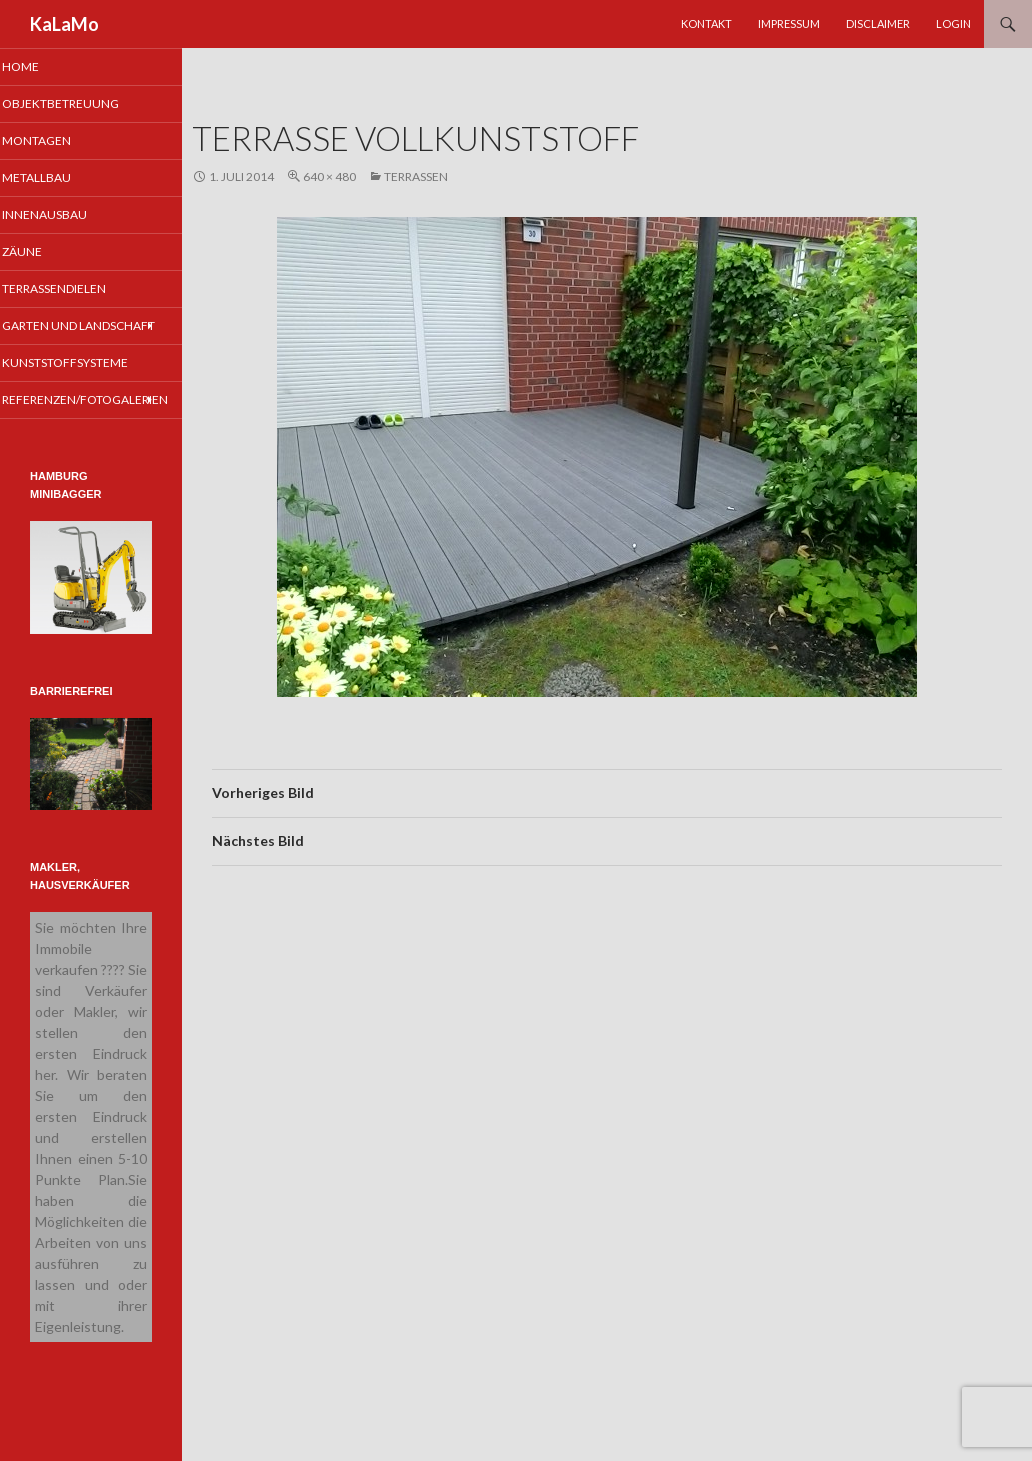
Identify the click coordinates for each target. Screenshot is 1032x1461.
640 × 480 (329, 176)
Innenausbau (68, 216)
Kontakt (706, 23)
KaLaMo (64, 24)
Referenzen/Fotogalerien (106, 420)
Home (46, 66)
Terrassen (416, 176)
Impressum (789, 23)
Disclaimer (878, 23)
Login (953, 23)
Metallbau (62, 179)
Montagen (61, 141)
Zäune (48, 254)
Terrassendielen (78, 291)
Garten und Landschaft (65, 338)
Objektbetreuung (84, 104)
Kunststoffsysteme (88, 383)
